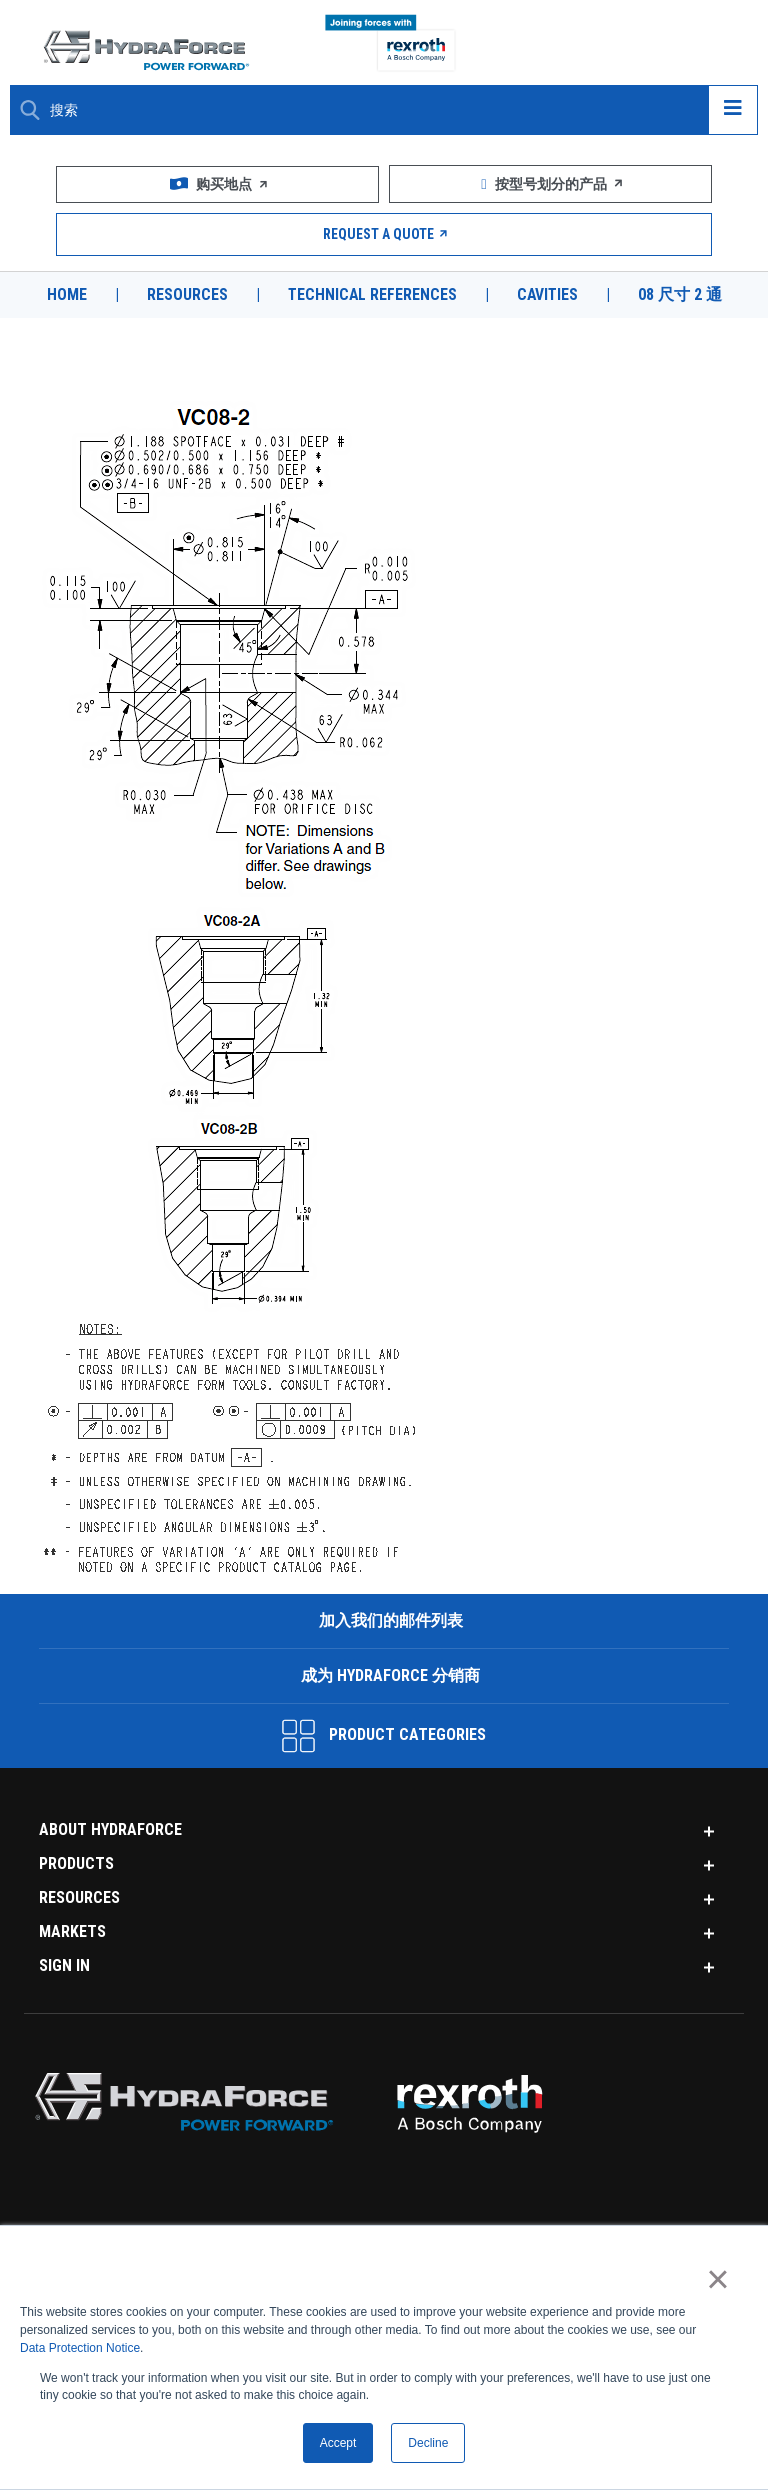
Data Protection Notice (80, 2348)
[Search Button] (30, 110)
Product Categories (384, 1734)
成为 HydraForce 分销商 (389, 1673)
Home (65, 295)
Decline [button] (428, 2443)
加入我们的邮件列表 (389, 1618)
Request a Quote (384, 234)
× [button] (717, 2278)
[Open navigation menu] (733, 110)
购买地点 (218, 184)
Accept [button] (338, 2443)
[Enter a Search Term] (371, 110)
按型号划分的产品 (550, 184)
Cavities (548, 295)
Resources (185, 295)
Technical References (371, 295)
